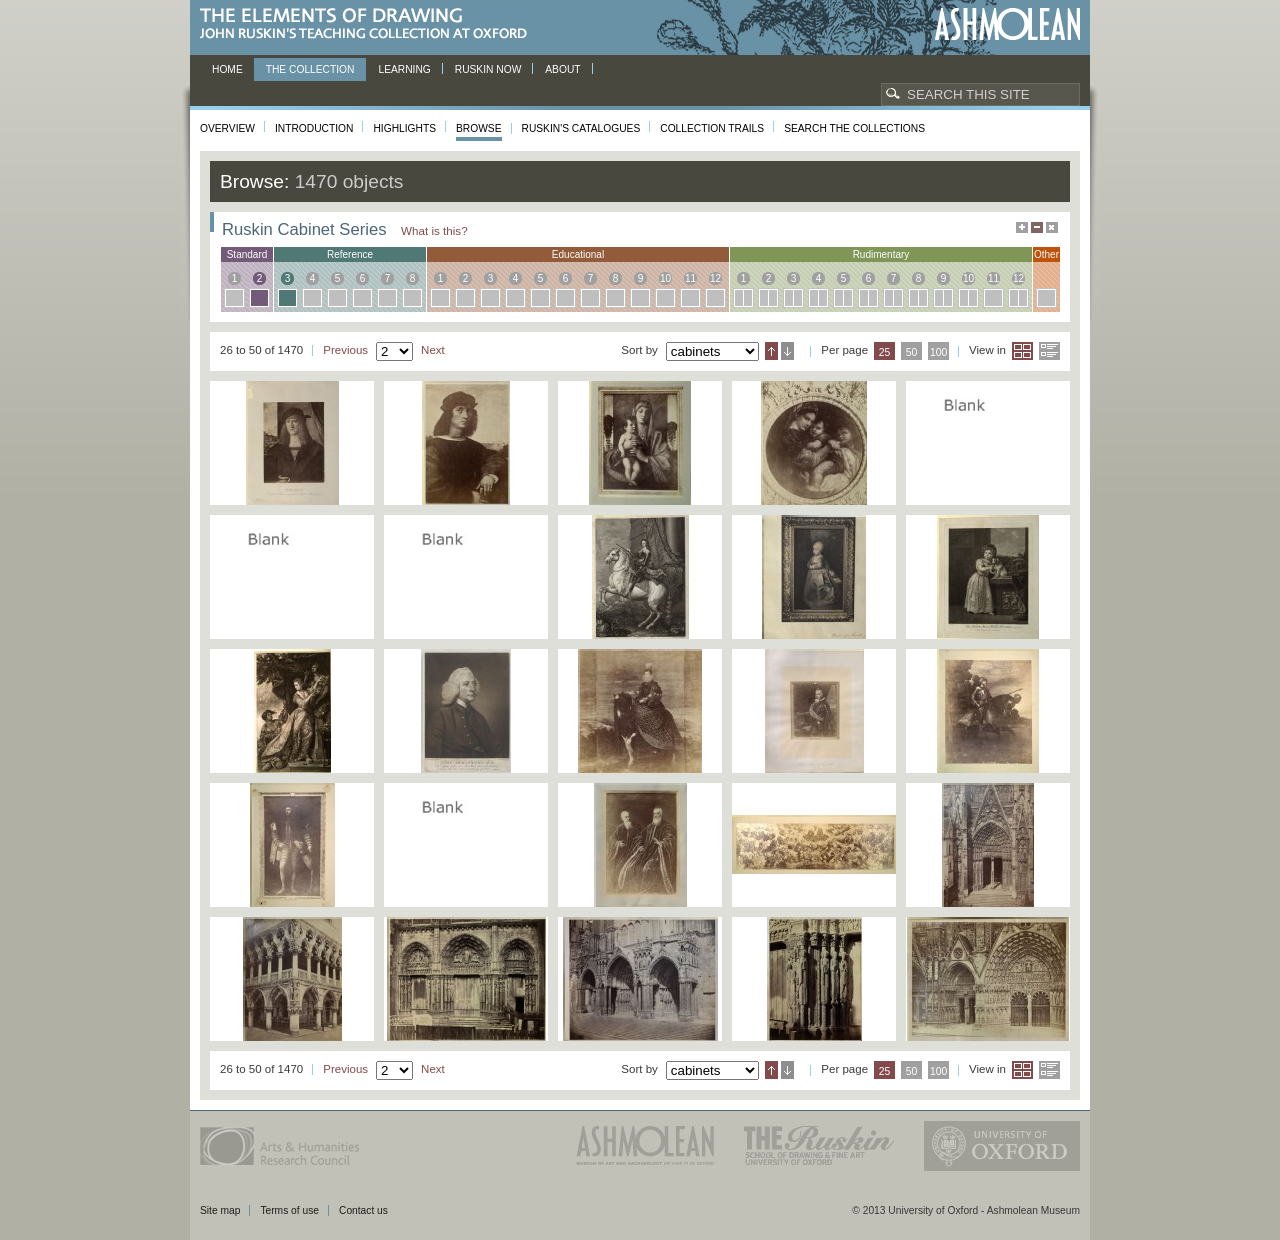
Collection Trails (712, 128)
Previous (345, 350)
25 (885, 352)
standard (247, 254)
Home (227, 69)
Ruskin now (488, 69)
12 (715, 278)
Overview (227, 128)
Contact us (363, 1210)
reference (350, 254)
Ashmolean (1007, 24)
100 (938, 352)
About (562, 69)
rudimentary (881, 254)
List (1049, 351)
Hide (1052, 227)
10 (665, 278)
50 (912, 352)
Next (433, 350)
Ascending (771, 351)
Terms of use (289, 1210)
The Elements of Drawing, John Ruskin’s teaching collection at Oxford (369, 24)
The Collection (310, 69)
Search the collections (854, 128)
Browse (479, 128)
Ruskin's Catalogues (581, 128)
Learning (404, 69)
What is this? (434, 230)
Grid (1022, 351)
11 (690, 278)
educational (578, 254)
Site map (220, 1210)
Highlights (404, 128)
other (1046, 254)
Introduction (314, 128)
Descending (787, 351)
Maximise (1022, 227)
